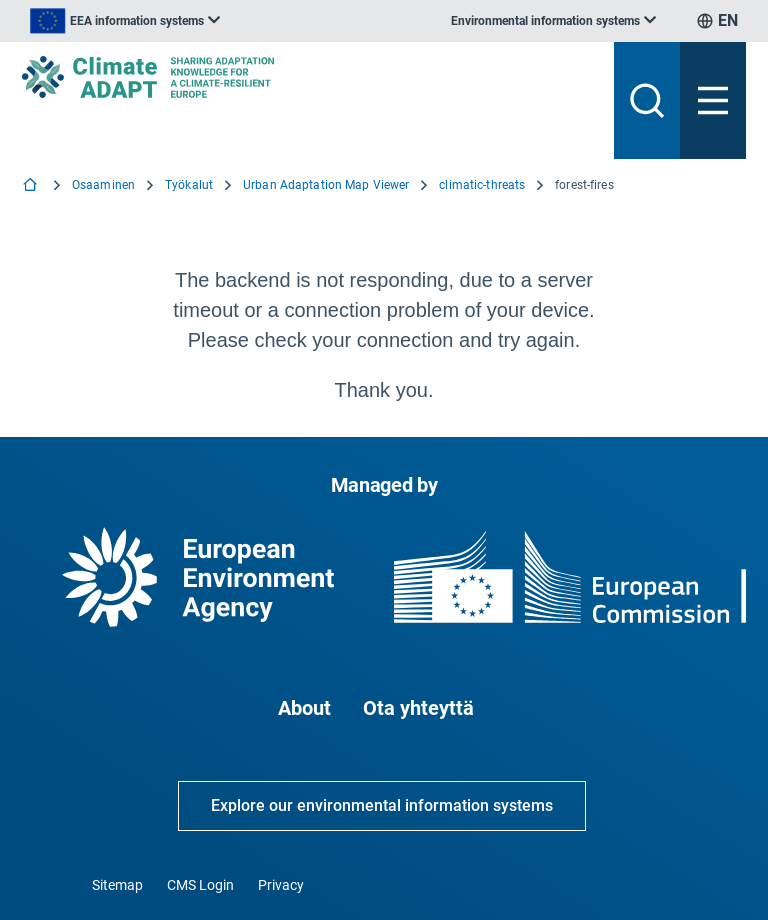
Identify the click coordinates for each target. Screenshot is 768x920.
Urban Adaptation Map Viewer (326, 185)
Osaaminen (103, 185)
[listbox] (125, 21)
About (304, 708)
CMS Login (200, 885)
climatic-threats (482, 185)
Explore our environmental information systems (382, 805)
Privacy (281, 885)
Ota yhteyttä (418, 708)
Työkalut (189, 185)
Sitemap (117, 885)
